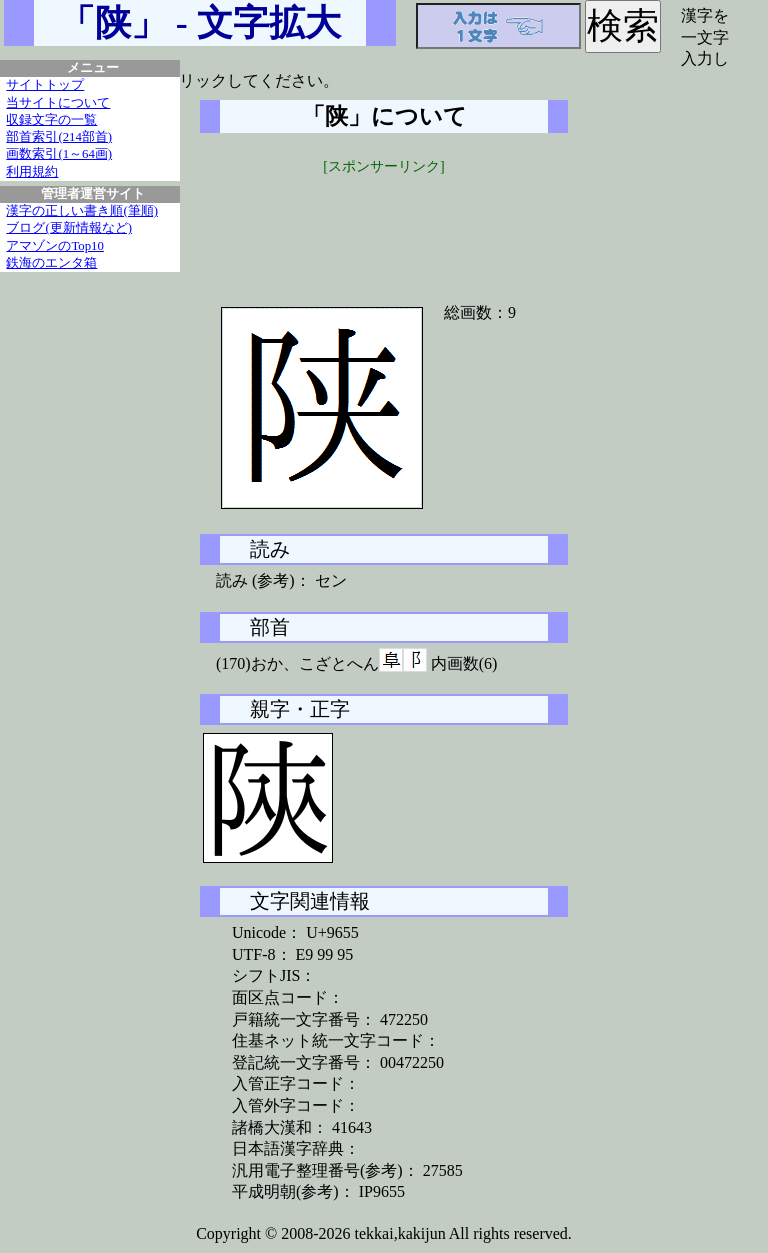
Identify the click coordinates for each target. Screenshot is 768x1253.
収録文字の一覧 (51, 120)
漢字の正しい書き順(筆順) (82, 211)
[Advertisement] (384, 227)
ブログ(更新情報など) (69, 228)
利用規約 (32, 172)
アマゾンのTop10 (55, 246)
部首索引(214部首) (59, 137)
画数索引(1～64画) (59, 154)
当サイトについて (58, 103)
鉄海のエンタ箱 (51, 263)
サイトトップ (45, 85)
